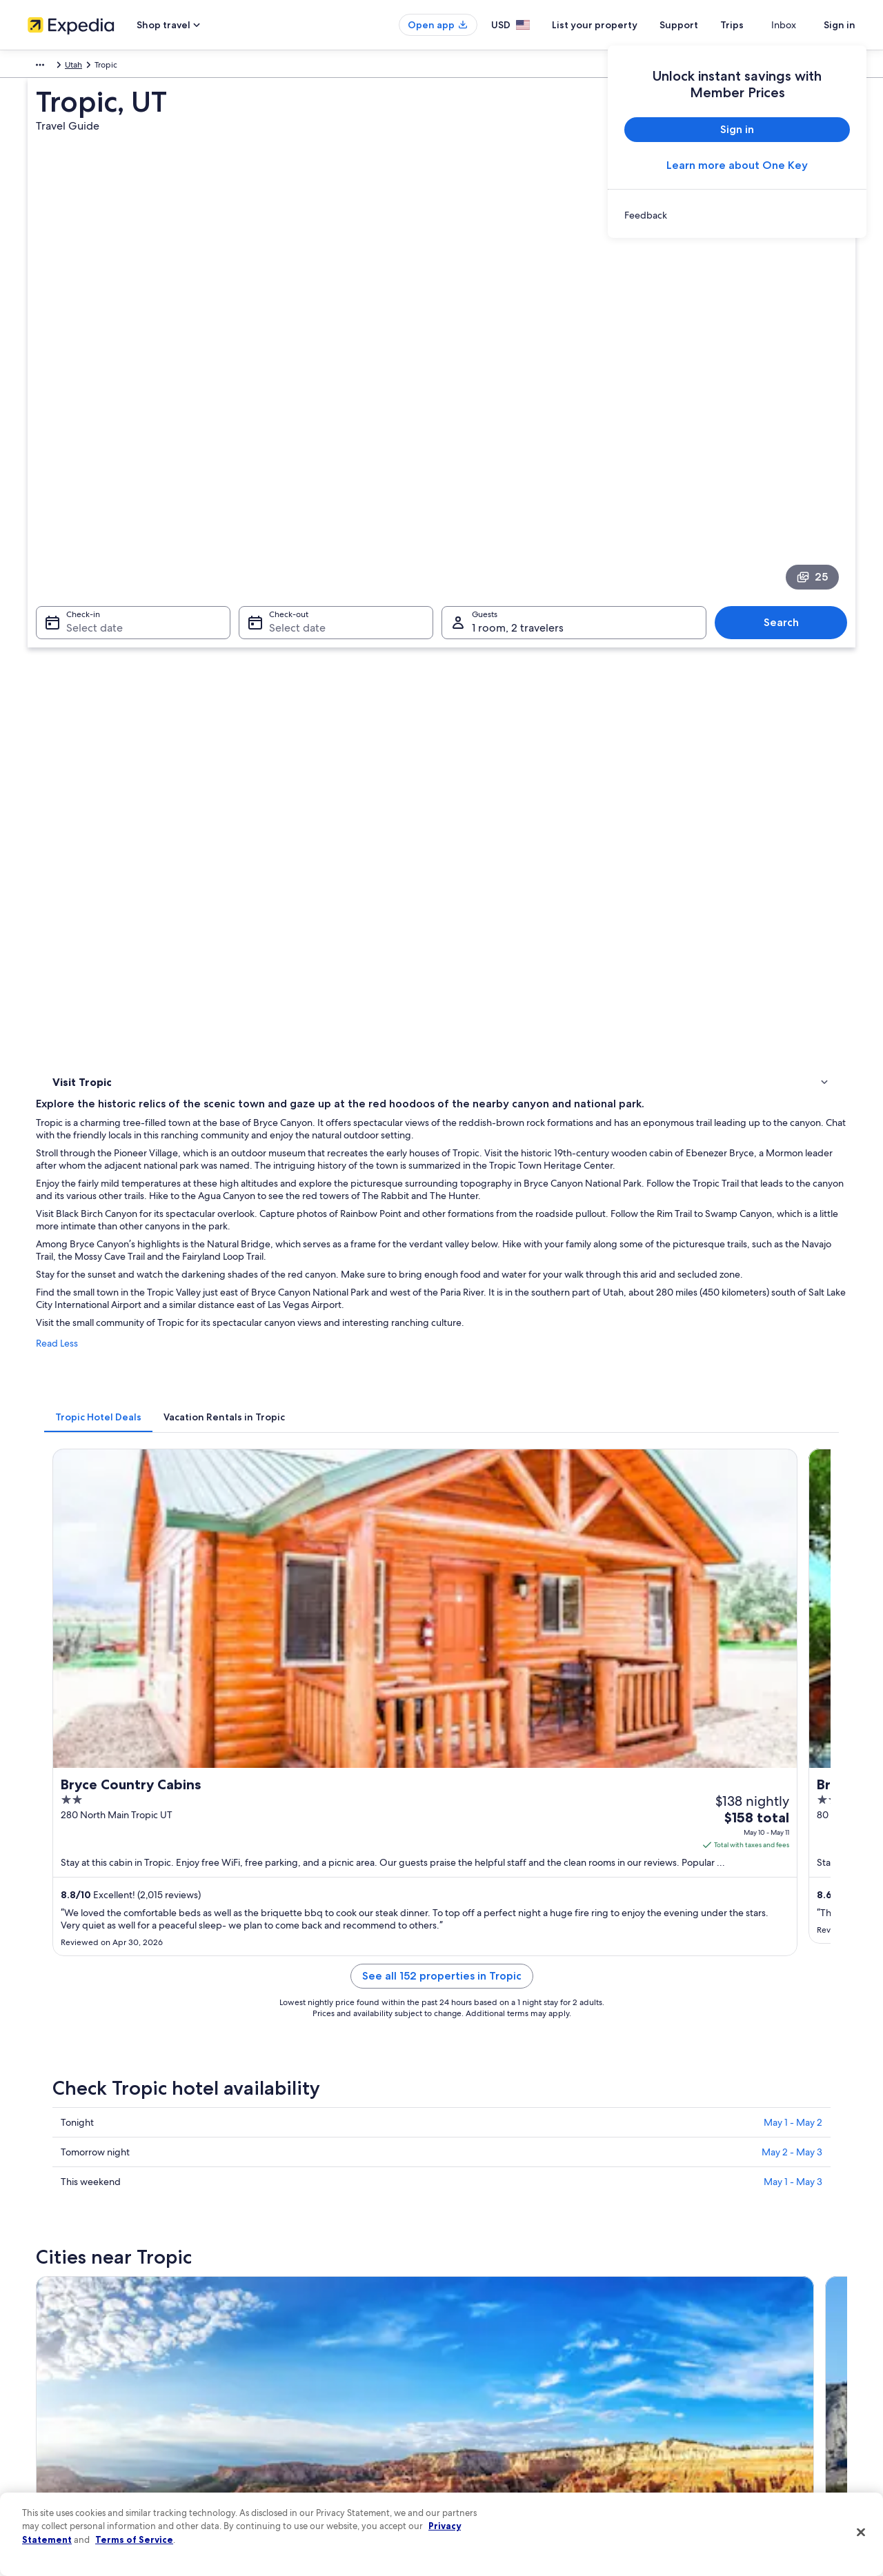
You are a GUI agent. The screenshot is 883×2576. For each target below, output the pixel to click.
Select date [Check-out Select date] (293, 434)
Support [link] (684, 2302)
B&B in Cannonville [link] (109, 1763)
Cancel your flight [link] (702, 2346)
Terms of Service (134, 2539)
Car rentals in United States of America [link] (313, 2412)
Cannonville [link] (275, 1880)
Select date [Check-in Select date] (86, 434)
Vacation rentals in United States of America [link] (322, 2346)
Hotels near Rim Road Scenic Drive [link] (519, 1684)
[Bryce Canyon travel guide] (312, 1478)
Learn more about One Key (737, 165)
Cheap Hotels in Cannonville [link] (505, 1763)
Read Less (260, 754)
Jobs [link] (37, 2324)
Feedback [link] (46, 2478)
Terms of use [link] (478, 2346)
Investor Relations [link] (60, 2412)
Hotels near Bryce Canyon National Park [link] (153, 1684)
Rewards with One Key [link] (284, 2456)
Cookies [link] (470, 2324)
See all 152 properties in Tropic (543, 1171)
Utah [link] (208, 66)
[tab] (301, 814)
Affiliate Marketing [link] (62, 2456)
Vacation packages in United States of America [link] (328, 2368)
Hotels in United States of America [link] (305, 2324)
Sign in (839, 25)
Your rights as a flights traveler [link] (724, 2434)
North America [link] (55, 66)
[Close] (861, 2532)
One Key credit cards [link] (280, 2478)
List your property (619, 25)
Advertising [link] (49, 2434)
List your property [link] (60, 2346)
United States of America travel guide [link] (311, 2302)
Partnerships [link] (51, 2368)
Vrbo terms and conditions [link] (505, 2390)
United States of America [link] (141, 66)
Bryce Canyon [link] (78, 1880)
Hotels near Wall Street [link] (495, 1710)
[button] (441, 1592)
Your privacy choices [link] (493, 2434)
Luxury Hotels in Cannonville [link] (505, 1789)
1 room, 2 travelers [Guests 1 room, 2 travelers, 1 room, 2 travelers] (518, 434)
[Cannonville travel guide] (466, 1478)
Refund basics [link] (695, 2368)
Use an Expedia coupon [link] (713, 2390)
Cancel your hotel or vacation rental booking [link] (751, 2324)
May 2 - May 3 (792, 1331)
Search (788, 429)
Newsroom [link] (48, 2390)
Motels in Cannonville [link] (114, 1789)
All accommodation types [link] (289, 2434)
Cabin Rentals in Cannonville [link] (128, 1737)
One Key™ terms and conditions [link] (515, 2368)
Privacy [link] (468, 2302)
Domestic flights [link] (271, 2390)
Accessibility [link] (478, 2412)
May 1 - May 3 (793, 1361)
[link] (737, 215)
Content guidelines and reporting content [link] (533, 2456)
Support (703, 25)
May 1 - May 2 (793, 1302)
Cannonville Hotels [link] (108, 1710)
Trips (756, 25)
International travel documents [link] (726, 2412)
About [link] (39, 2302)
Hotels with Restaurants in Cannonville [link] (527, 1737)
